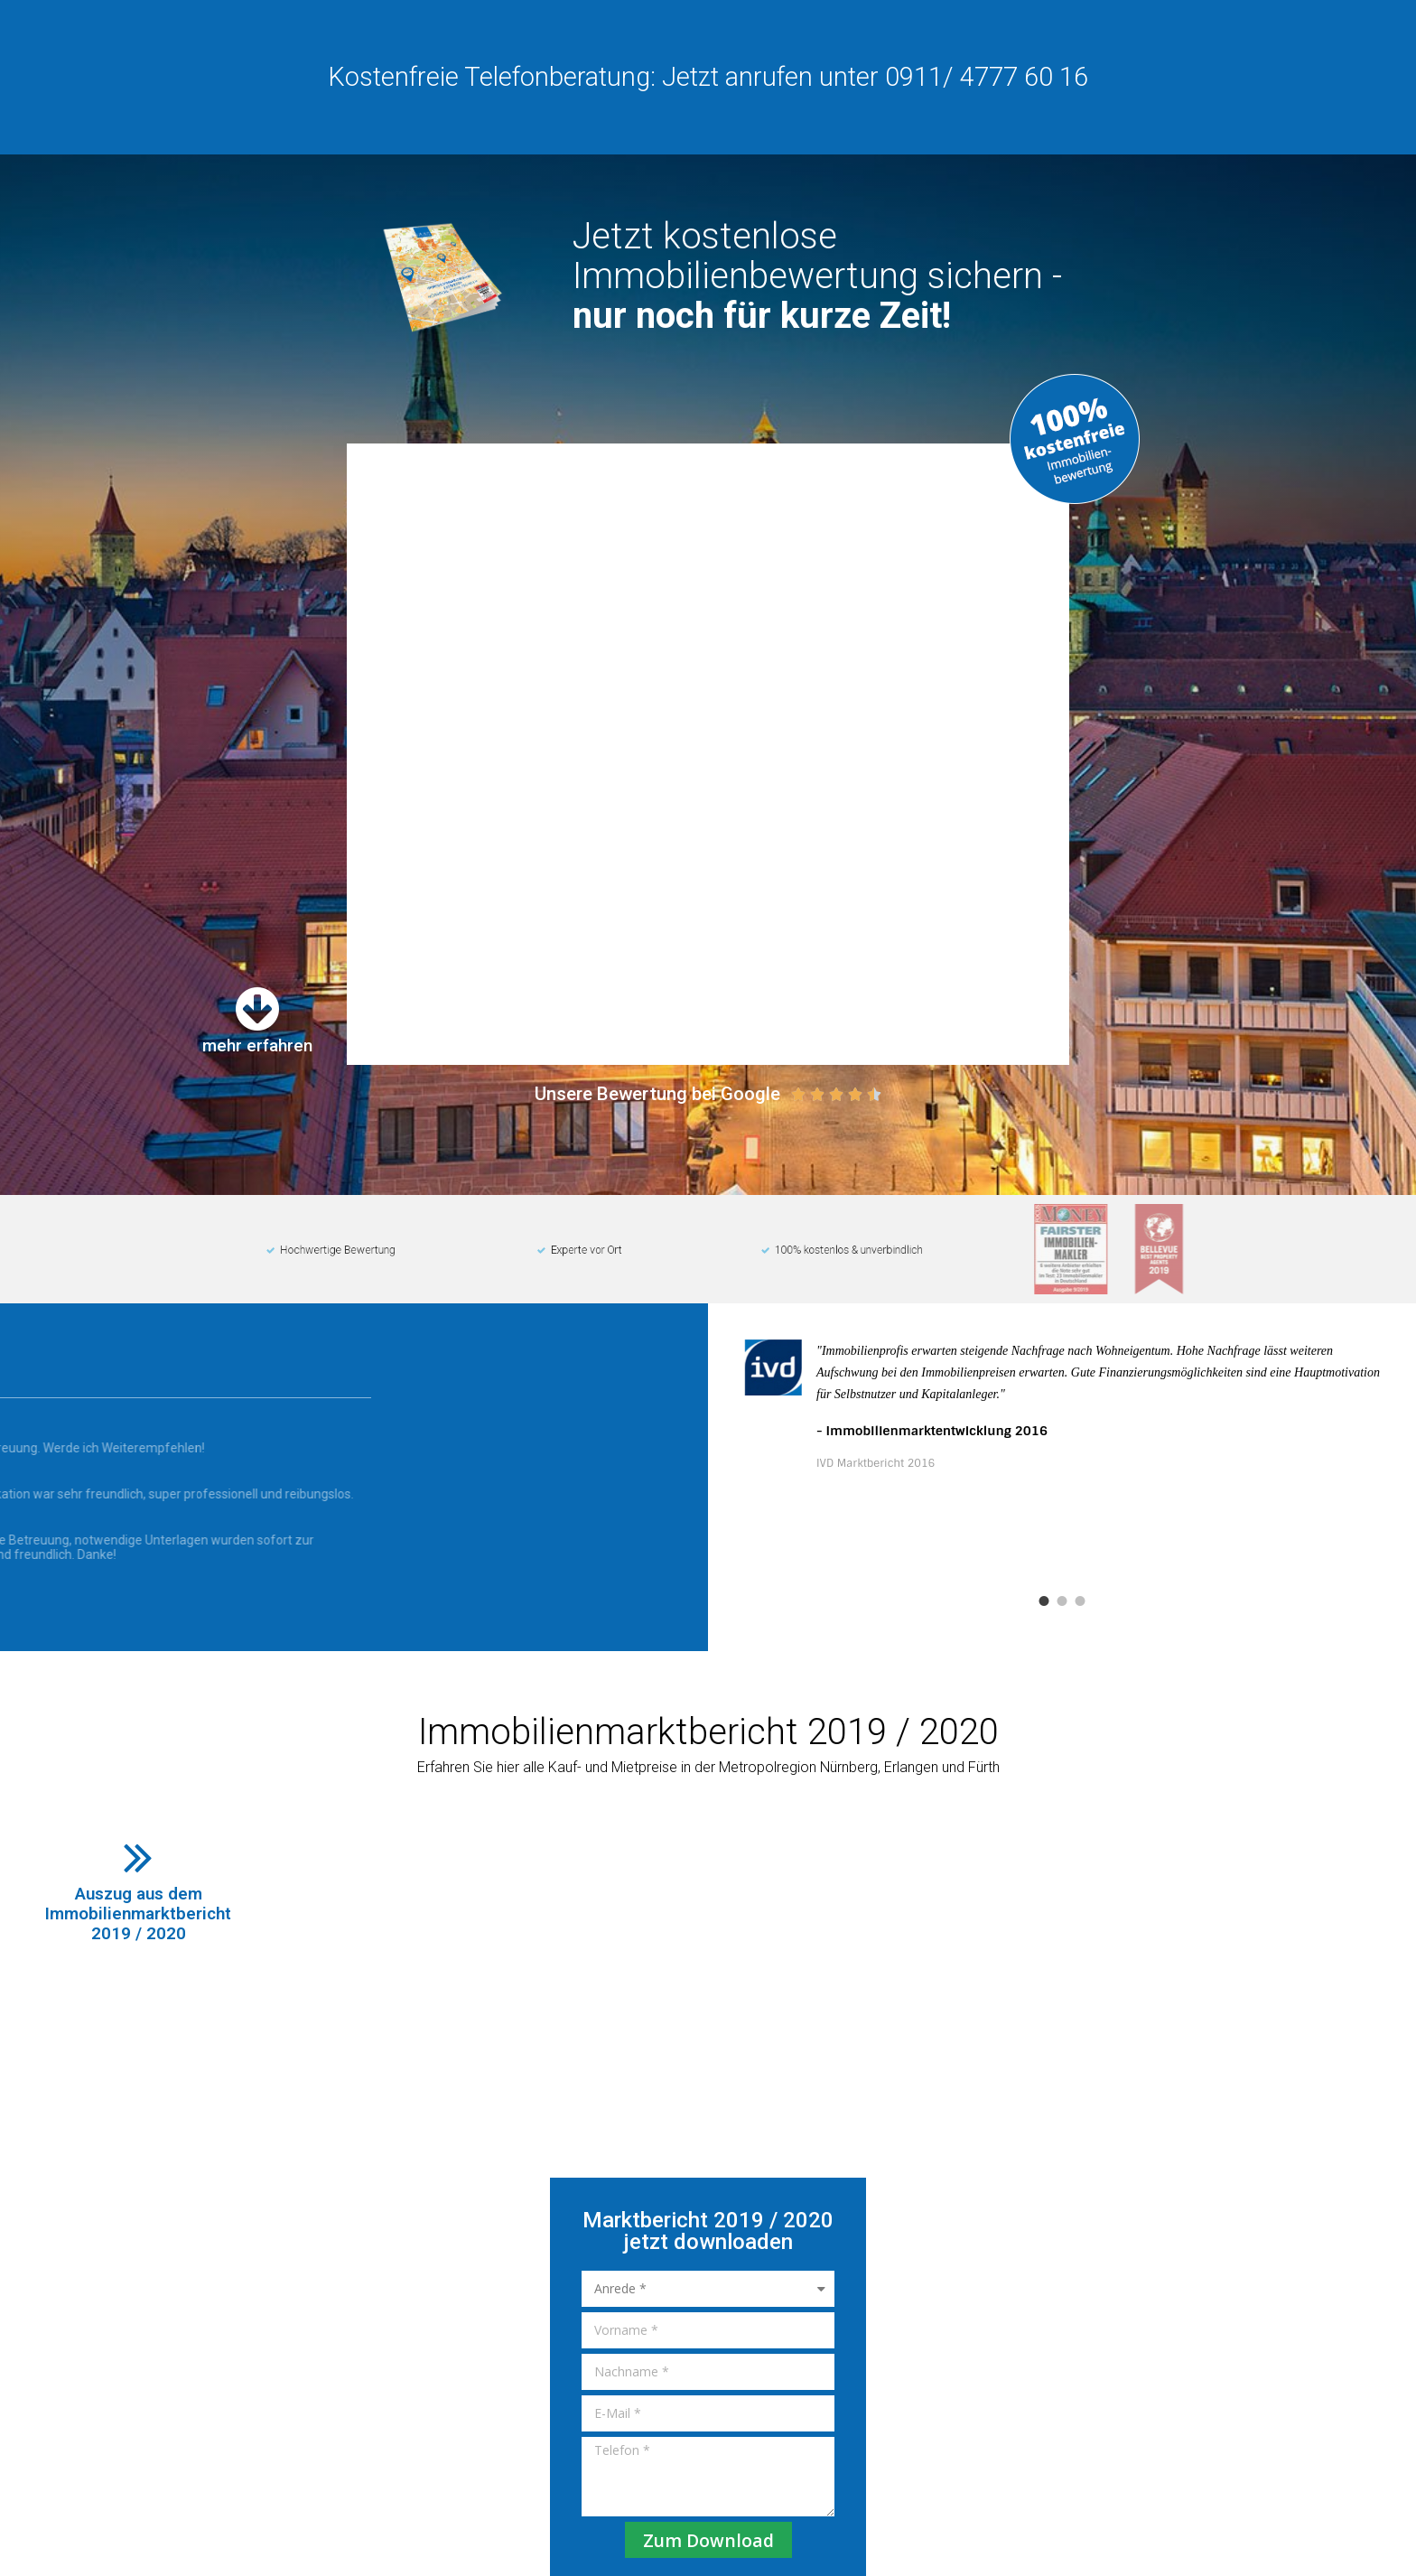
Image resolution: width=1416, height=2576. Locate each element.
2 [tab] (1062, 1483)
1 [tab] (1044, 1483)
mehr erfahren (257, 928)
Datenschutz (1147, 2464)
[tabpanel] (1062, 1359)
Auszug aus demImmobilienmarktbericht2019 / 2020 (138, 1795)
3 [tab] (1080, 1483)
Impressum (1061, 2464)
